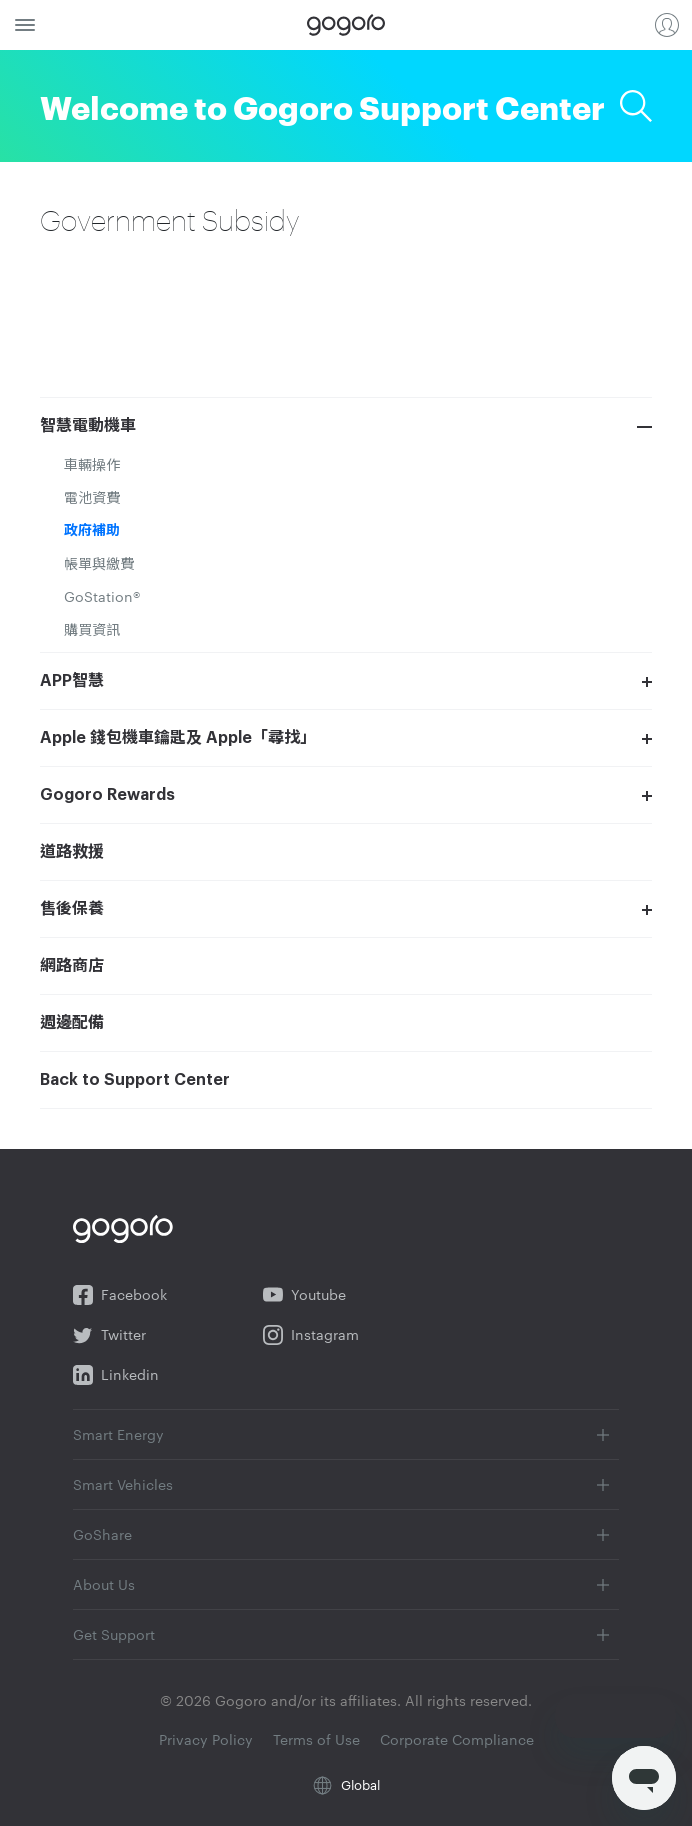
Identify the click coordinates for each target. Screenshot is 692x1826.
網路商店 (72, 966)
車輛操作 (92, 464)
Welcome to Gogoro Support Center (322, 105)
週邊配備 (72, 1023)
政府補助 (92, 530)
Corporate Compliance (457, 1739)
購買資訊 (92, 629)
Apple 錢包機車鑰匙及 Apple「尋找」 (178, 738)
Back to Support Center (135, 1080)
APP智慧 (72, 681)
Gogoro (346, 25)
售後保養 (72, 909)
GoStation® (102, 596)
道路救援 (72, 852)
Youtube (304, 1295)
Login (667, 25)
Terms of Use (318, 1739)
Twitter (109, 1335)
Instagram (311, 1335)
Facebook (120, 1295)
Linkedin (116, 1375)
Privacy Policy (208, 1739)
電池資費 (92, 497)
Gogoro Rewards (107, 795)
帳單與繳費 (99, 563)
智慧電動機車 (88, 426)
